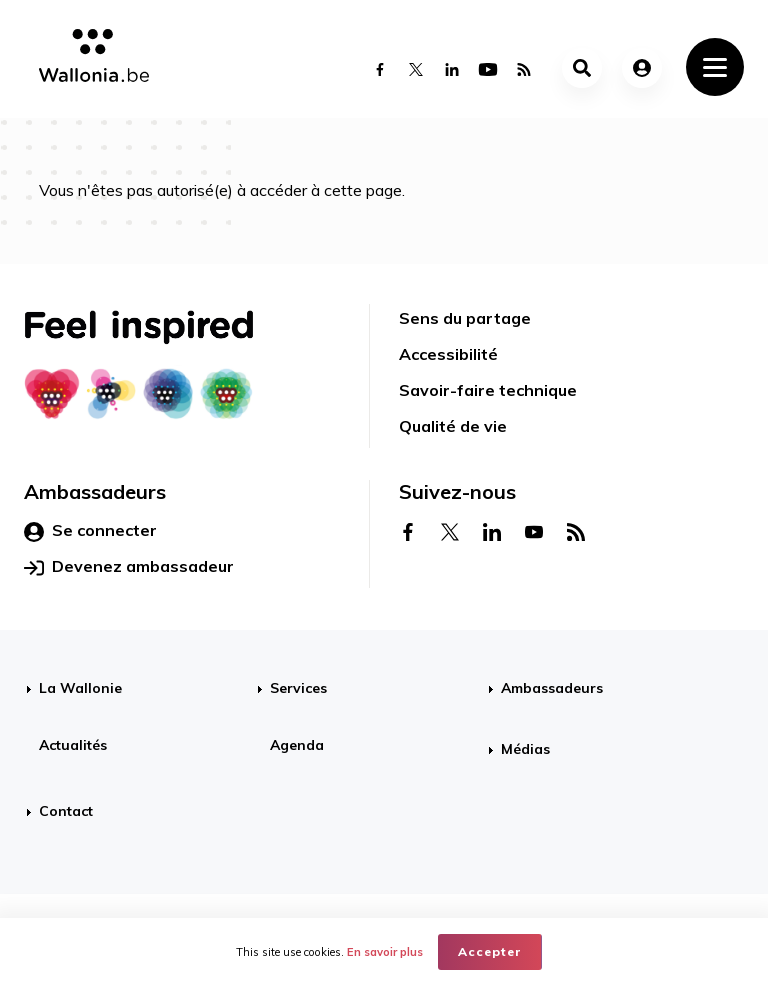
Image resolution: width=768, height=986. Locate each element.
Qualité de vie (453, 426)
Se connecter (90, 531)
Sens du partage (465, 318)
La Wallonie (80, 688)
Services (298, 688)
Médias (525, 749)
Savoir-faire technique (488, 390)
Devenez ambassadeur (129, 567)
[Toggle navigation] (715, 67)
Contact (66, 811)
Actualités (73, 745)
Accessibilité (448, 354)
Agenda (297, 745)
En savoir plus (385, 952)
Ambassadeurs (552, 688)
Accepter (490, 951)
